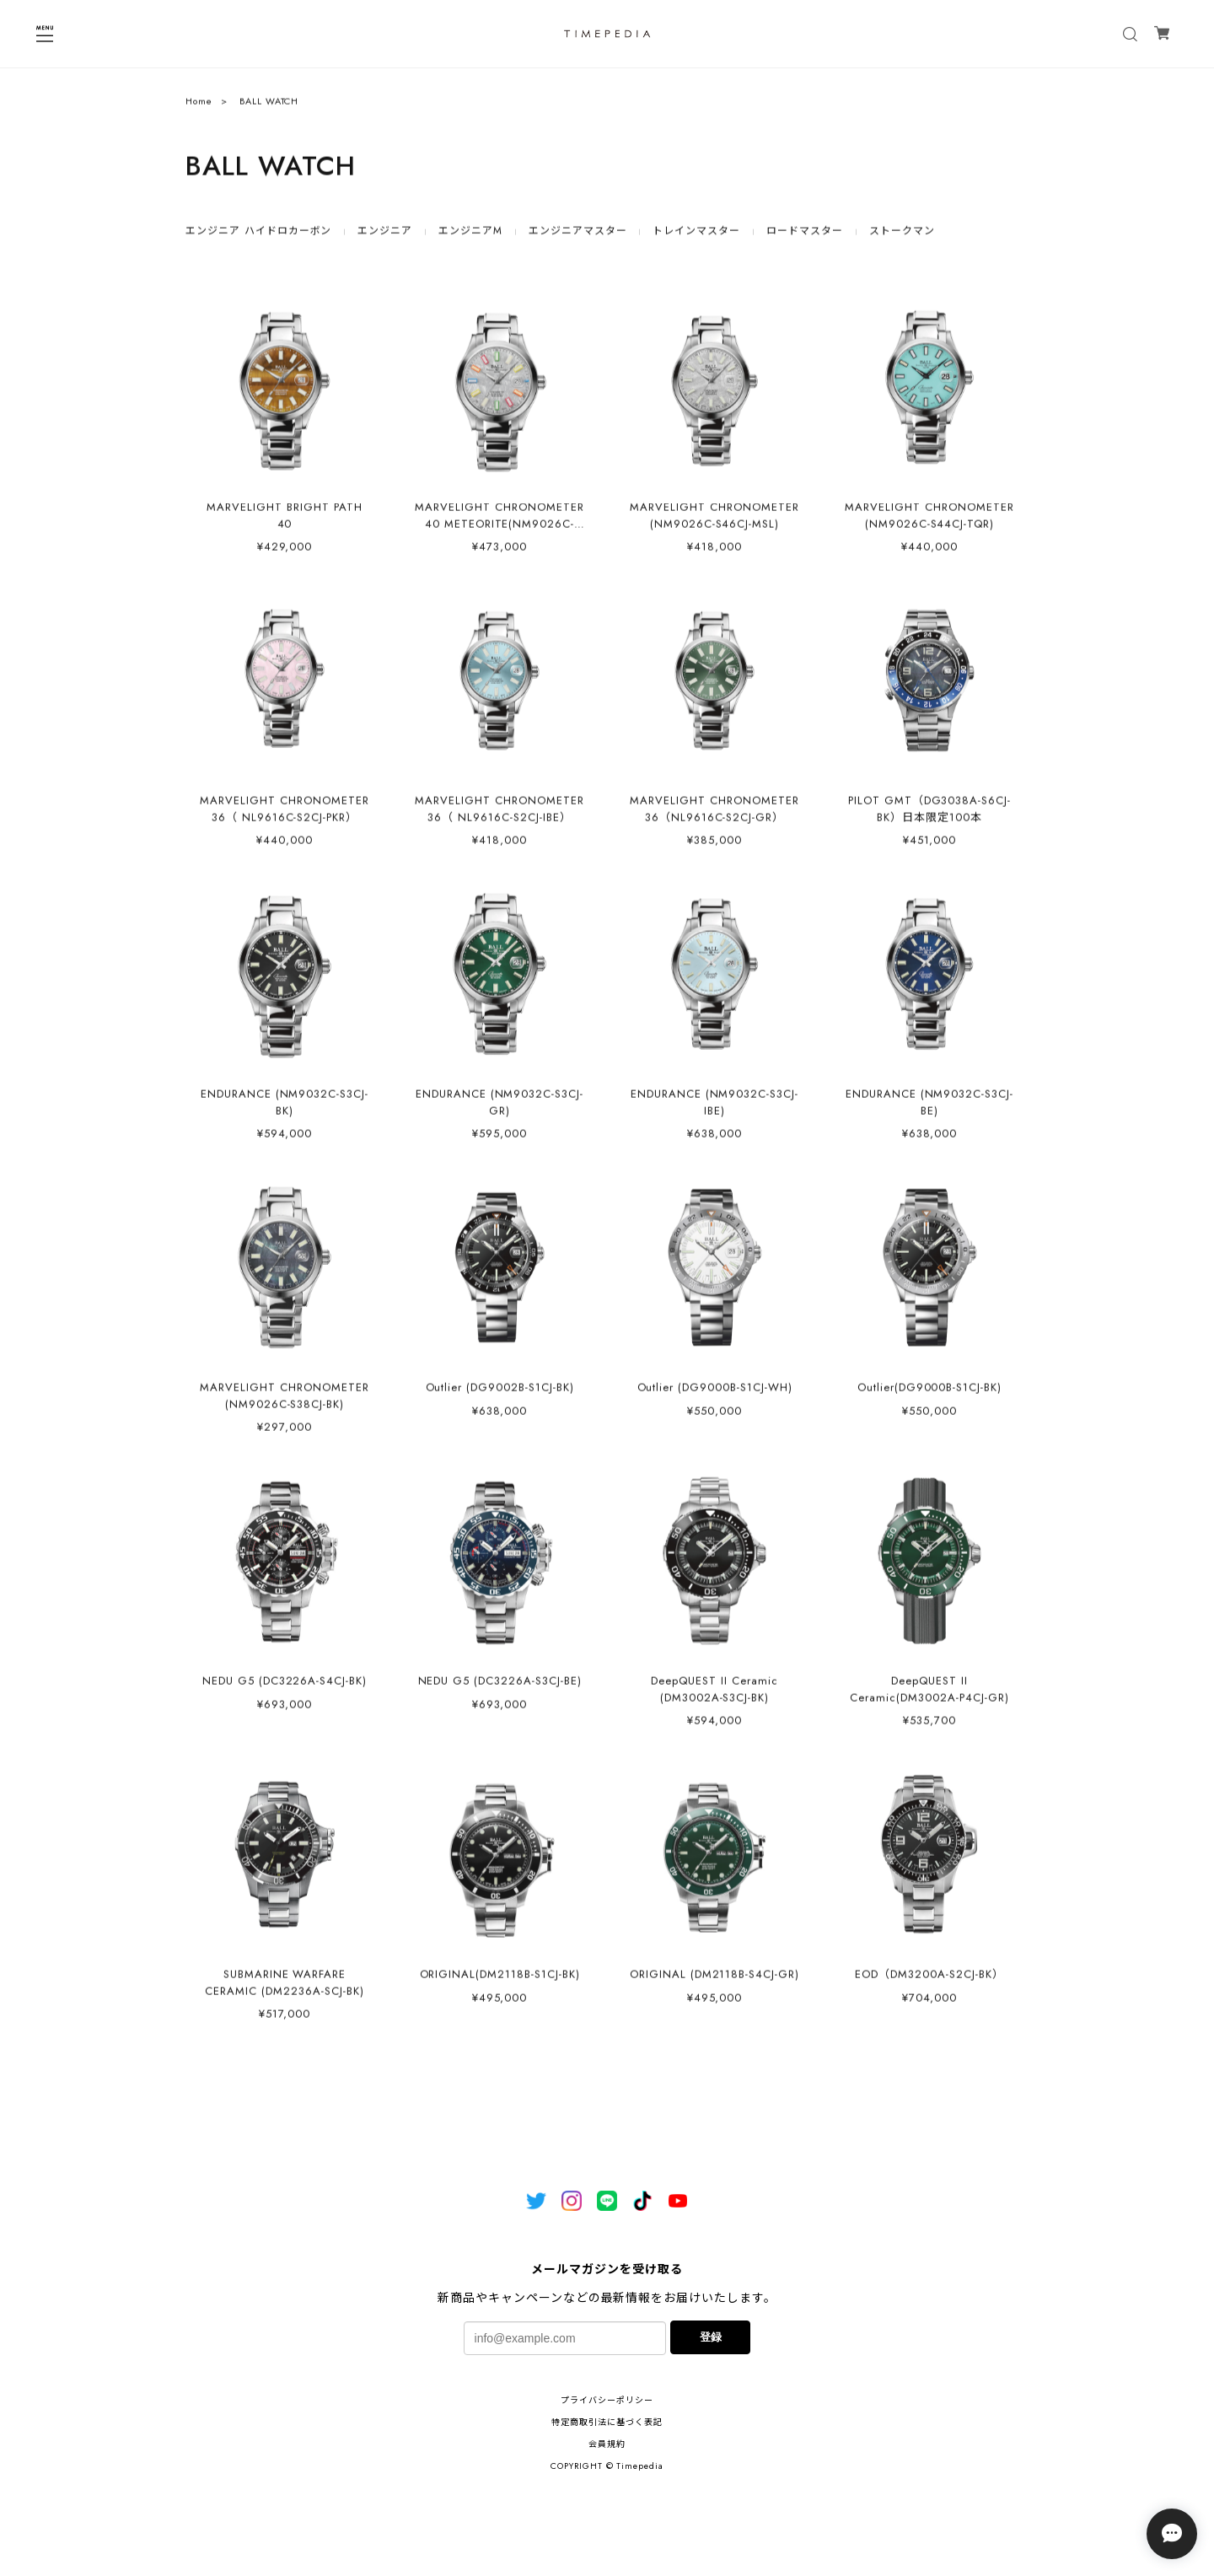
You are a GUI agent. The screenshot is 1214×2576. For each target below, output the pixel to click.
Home (198, 106)
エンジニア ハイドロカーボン (258, 236)
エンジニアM (470, 236)
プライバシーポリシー (607, 2400)
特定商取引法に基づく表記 (607, 2422)
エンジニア (384, 236)
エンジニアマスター (578, 236)
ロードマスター (804, 236)
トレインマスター (696, 236)
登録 (711, 2337)
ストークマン (902, 236)
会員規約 (607, 2444)
